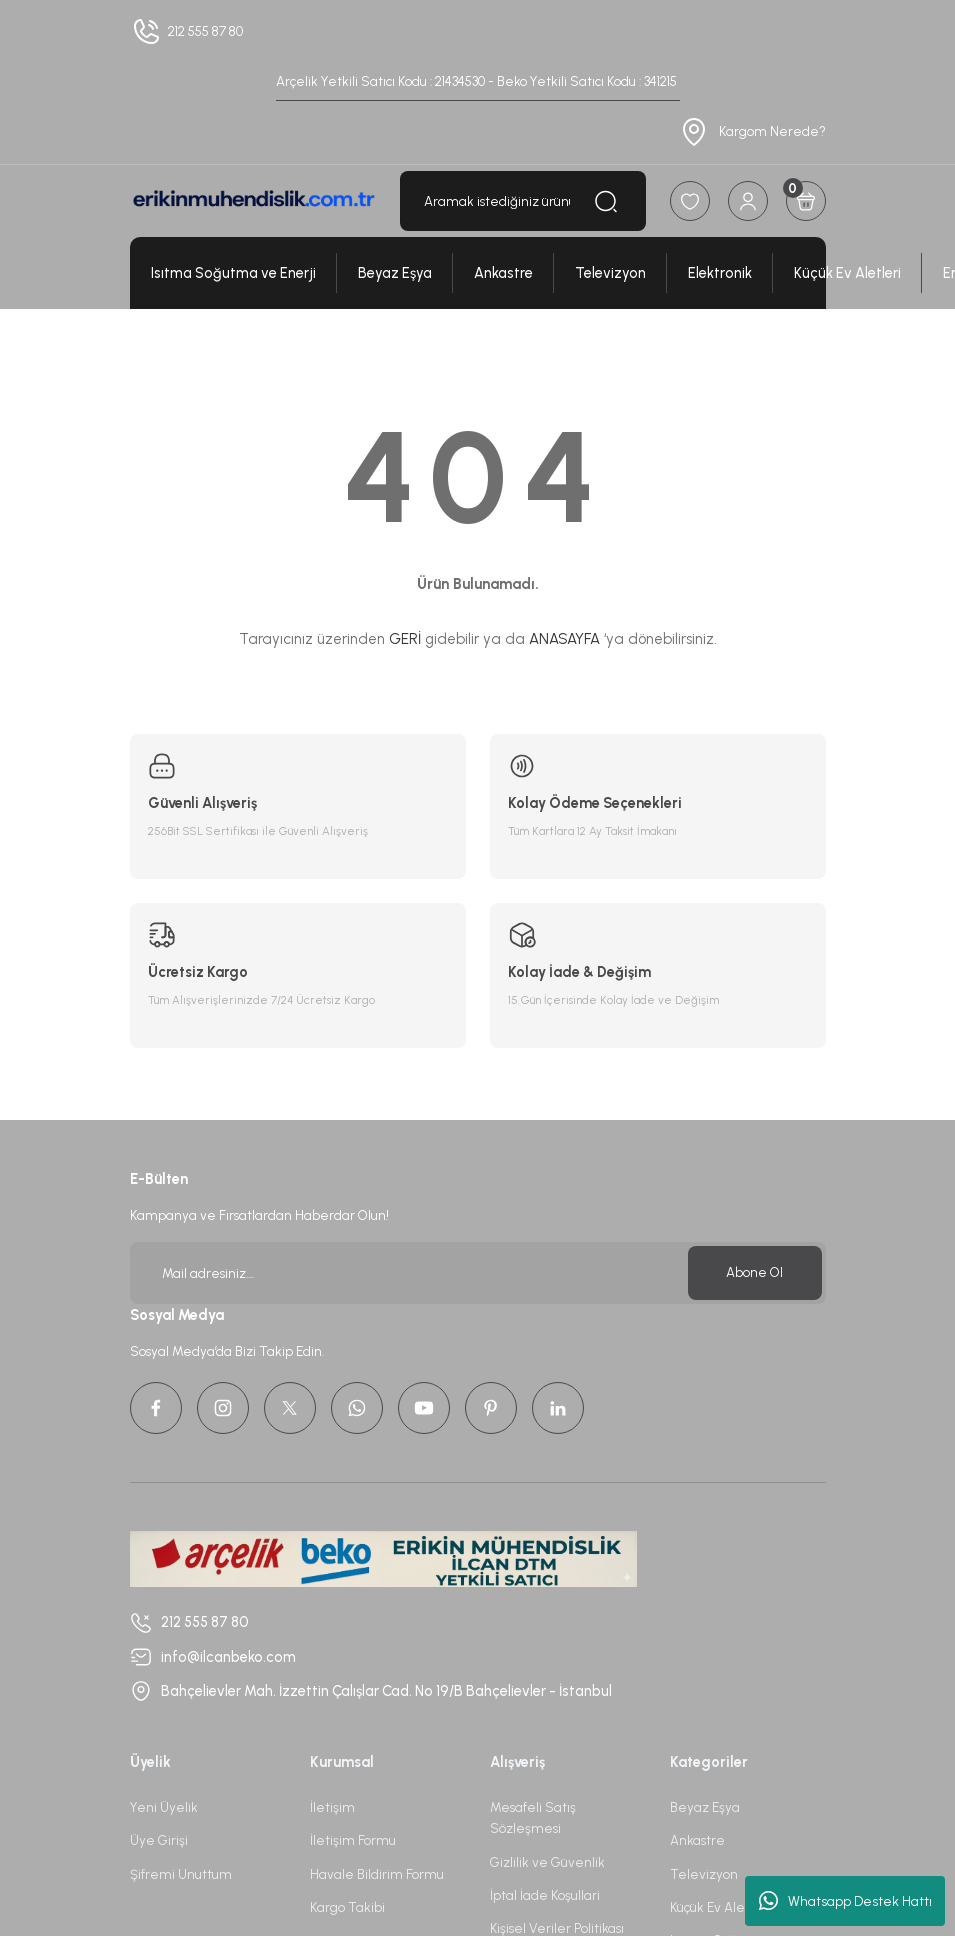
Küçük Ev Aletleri (720, 1907)
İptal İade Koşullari (545, 1895)
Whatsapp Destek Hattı (845, 1901)
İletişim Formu (353, 1840)
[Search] (523, 201)
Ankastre (697, 1840)
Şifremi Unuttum (181, 1874)
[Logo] (253, 201)
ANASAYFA (564, 639)
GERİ (405, 639)
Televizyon (704, 1874)
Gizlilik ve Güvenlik (547, 1862)
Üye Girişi (159, 1840)
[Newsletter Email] (478, 1273)
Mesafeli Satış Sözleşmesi (533, 1817)
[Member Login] (748, 201)
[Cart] (806, 201)
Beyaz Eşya (705, 1807)
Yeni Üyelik (164, 1807)
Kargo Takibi (347, 1907)
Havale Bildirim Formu (377, 1874)
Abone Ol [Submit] (754, 1272)
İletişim (332, 1807)
